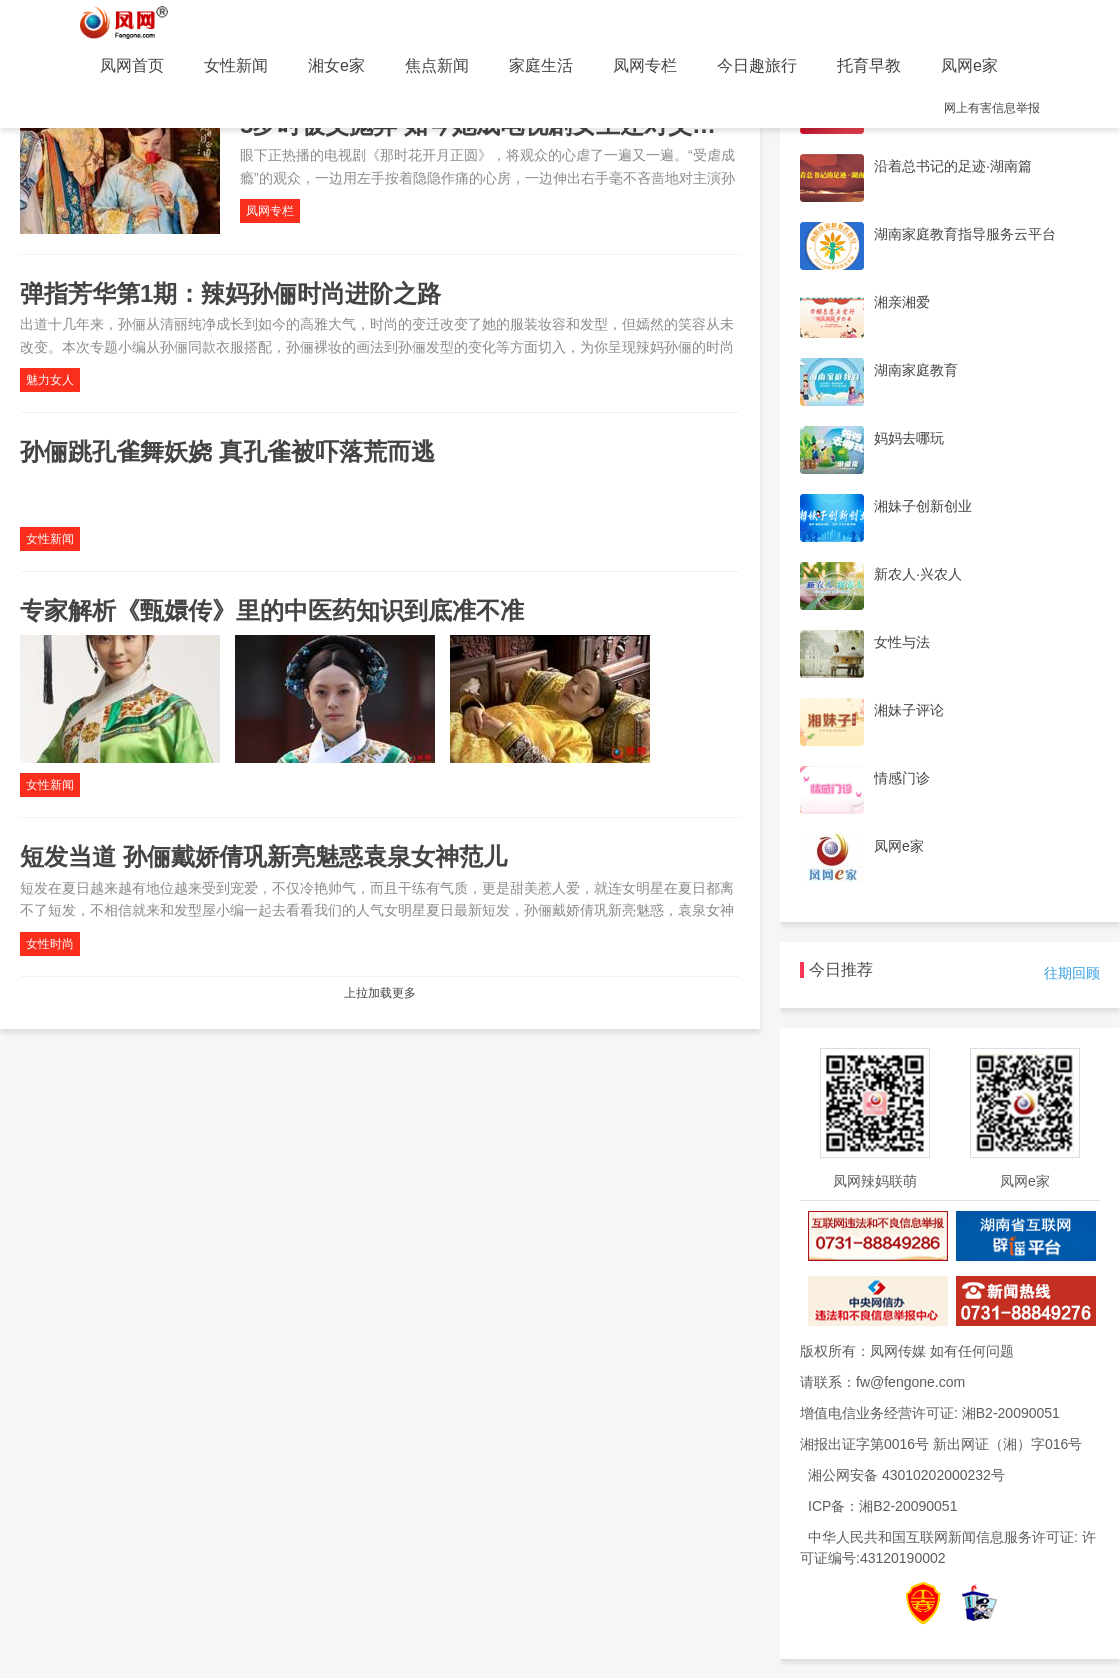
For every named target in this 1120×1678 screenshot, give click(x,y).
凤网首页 (132, 65)
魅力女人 (50, 380)
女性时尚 (50, 944)
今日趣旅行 (757, 65)
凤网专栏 (645, 65)
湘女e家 (336, 65)
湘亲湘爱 (902, 302)
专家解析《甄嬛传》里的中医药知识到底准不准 (272, 610)
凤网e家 (969, 65)
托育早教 (869, 65)
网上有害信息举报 (992, 108)
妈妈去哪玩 (909, 438)
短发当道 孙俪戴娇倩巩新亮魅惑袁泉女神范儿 (263, 856)
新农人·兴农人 (918, 574)
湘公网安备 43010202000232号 (906, 1475)
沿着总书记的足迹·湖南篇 (953, 166)
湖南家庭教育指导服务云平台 (965, 234)
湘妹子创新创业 (923, 506)
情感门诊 (902, 778)
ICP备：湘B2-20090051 (882, 1506)
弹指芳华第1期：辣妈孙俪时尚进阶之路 (230, 293)
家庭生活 (541, 65)
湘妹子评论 (909, 710)
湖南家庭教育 (916, 370)
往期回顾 (1072, 973)
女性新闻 (236, 65)
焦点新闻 (437, 65)
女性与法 (902, 642)
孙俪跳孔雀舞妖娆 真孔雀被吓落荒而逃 (227, 451)
